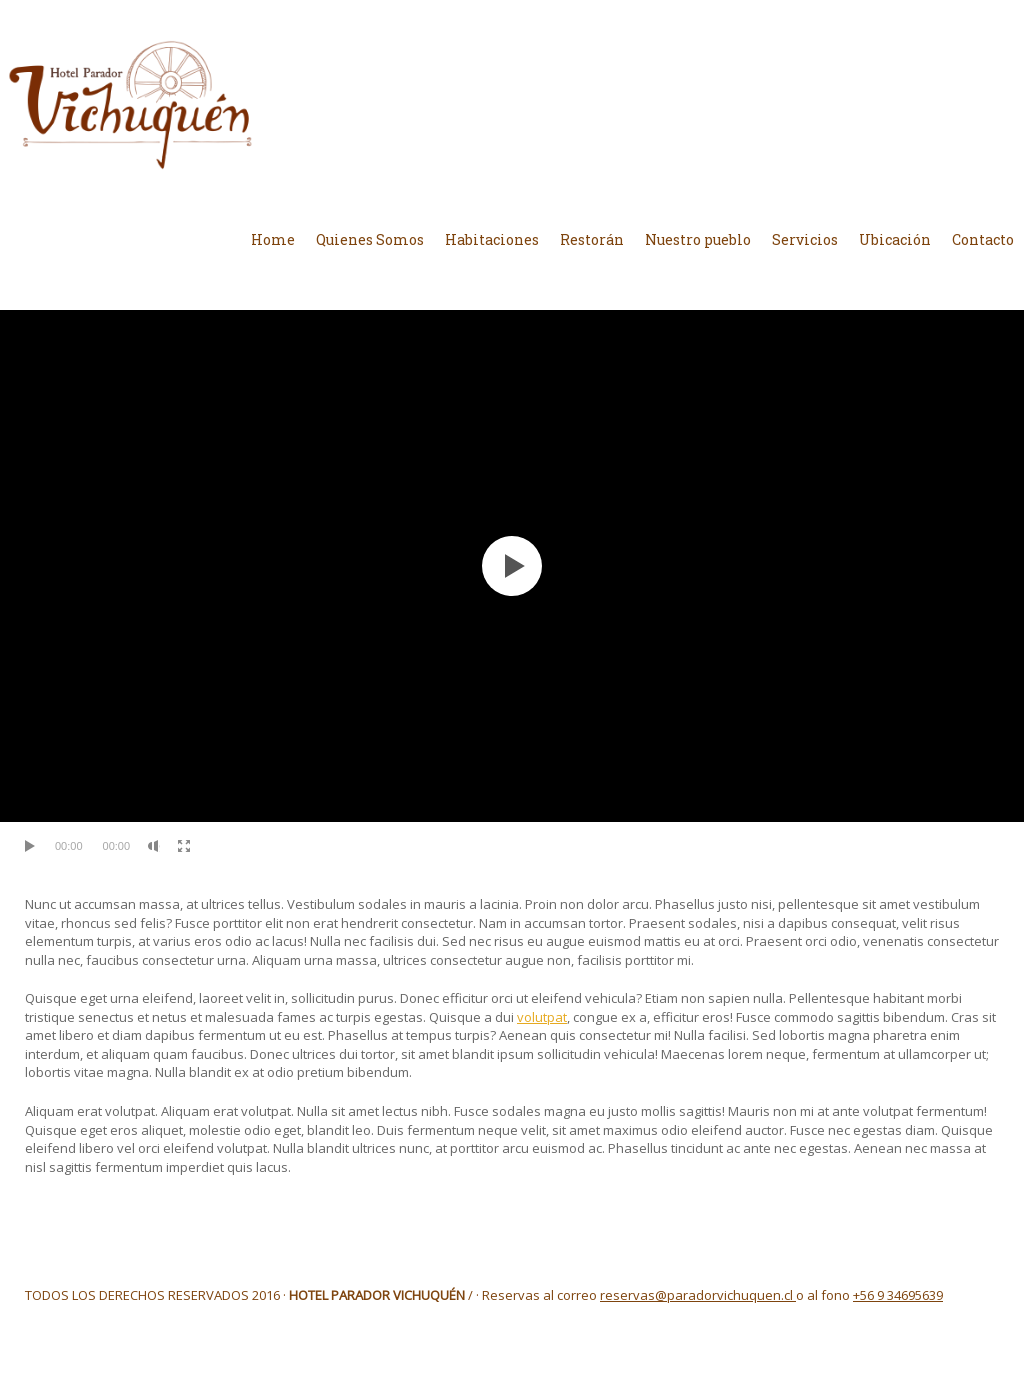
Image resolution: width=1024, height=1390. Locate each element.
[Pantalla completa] (184, 846)
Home (273, 239)
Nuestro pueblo (698, 239)
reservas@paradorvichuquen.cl (698, 1295)
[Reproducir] (31, 846)
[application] (512, 566)
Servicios (805, 239)
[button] (512, 566)
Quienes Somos (370, 239)
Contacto (983, 239)
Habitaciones (492, 239)
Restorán (592, 239)
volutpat (542, 1017)
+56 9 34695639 (898, 1295)
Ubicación (895, 239)
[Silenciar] (154, 846)
